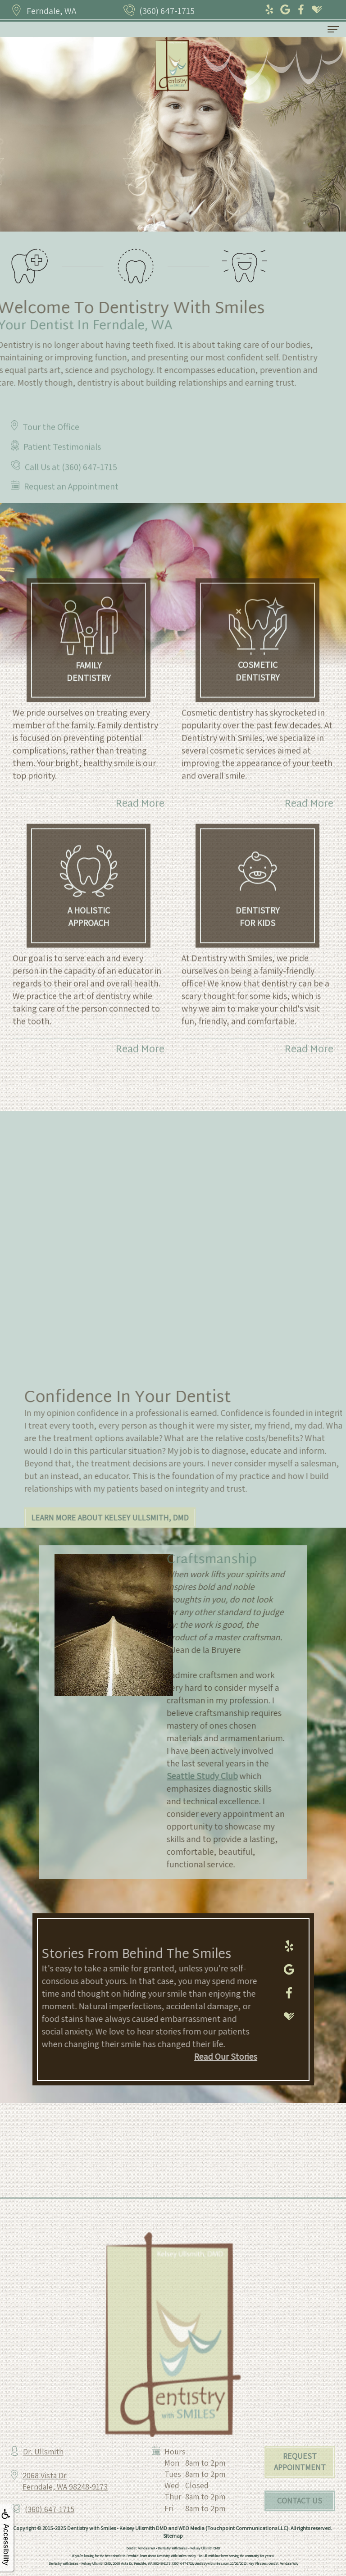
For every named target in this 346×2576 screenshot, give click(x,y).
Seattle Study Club (177, 1776)
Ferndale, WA (51, 11)
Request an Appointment (71, 511)
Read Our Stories (200, 2056)
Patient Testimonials (62, 472)
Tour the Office (51, 452)
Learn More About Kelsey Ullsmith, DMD (135, 1517)
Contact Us (299, 2526)
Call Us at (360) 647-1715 (71, 492)
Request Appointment (300, 2487)
